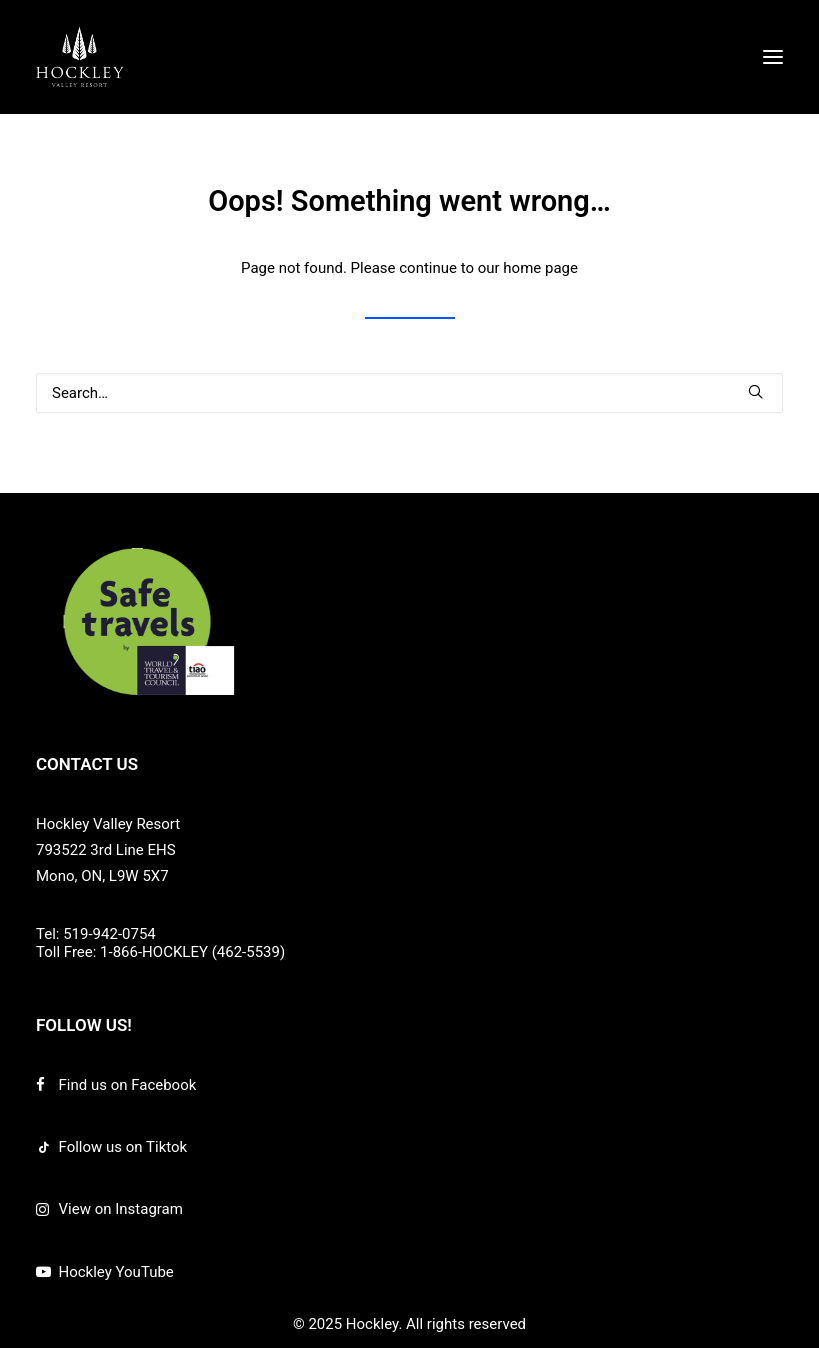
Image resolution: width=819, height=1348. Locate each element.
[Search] (409, 393)
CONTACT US (87, 764)
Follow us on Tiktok (123, 1147)
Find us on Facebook (128, 1085)
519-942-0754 (109, 934)
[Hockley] (80, 57)
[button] (773, 57)
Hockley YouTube (116, 1272)
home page (540, 268)
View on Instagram (121, 1209)
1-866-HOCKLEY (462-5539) (192, 952)
